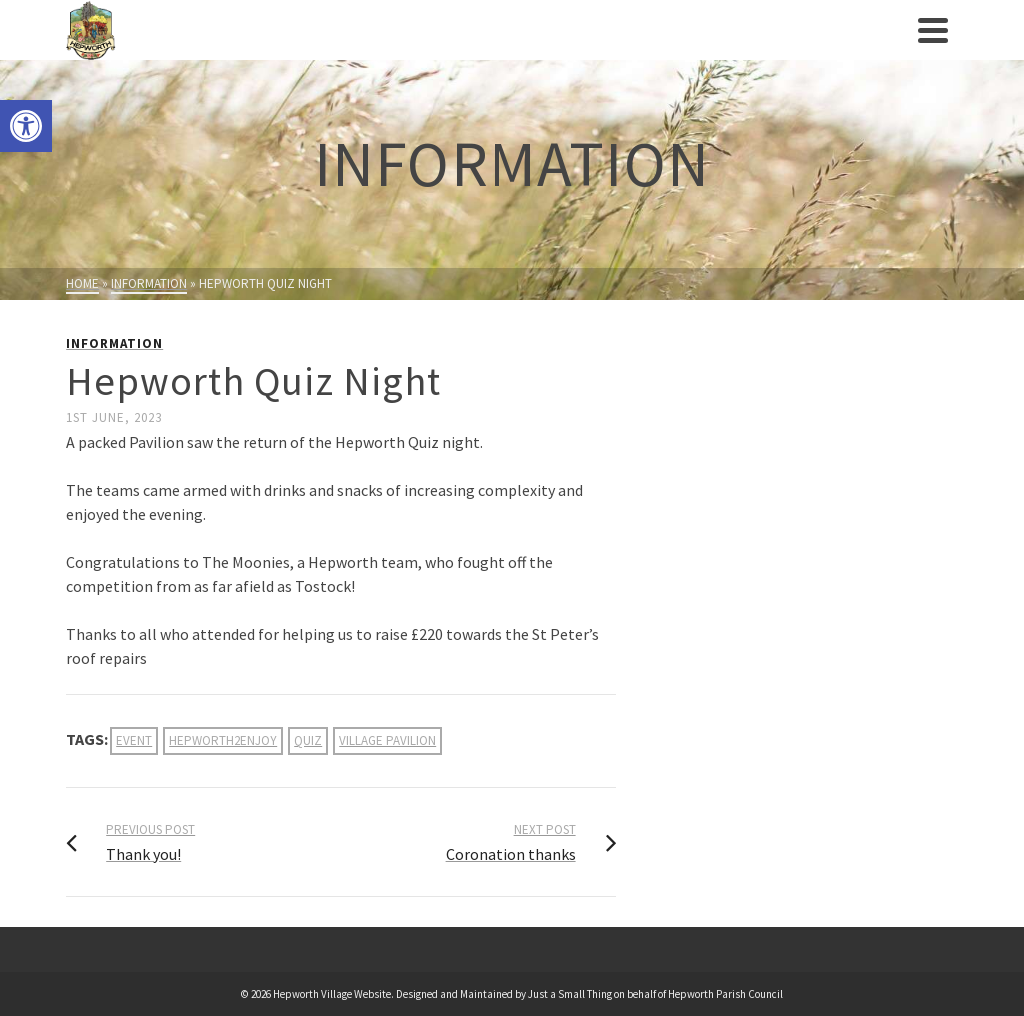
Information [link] (114, 343)
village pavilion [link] (387, 740)
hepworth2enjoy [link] (223, 740)
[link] (26, 126)
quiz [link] (308, 740)
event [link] (134, 740)
